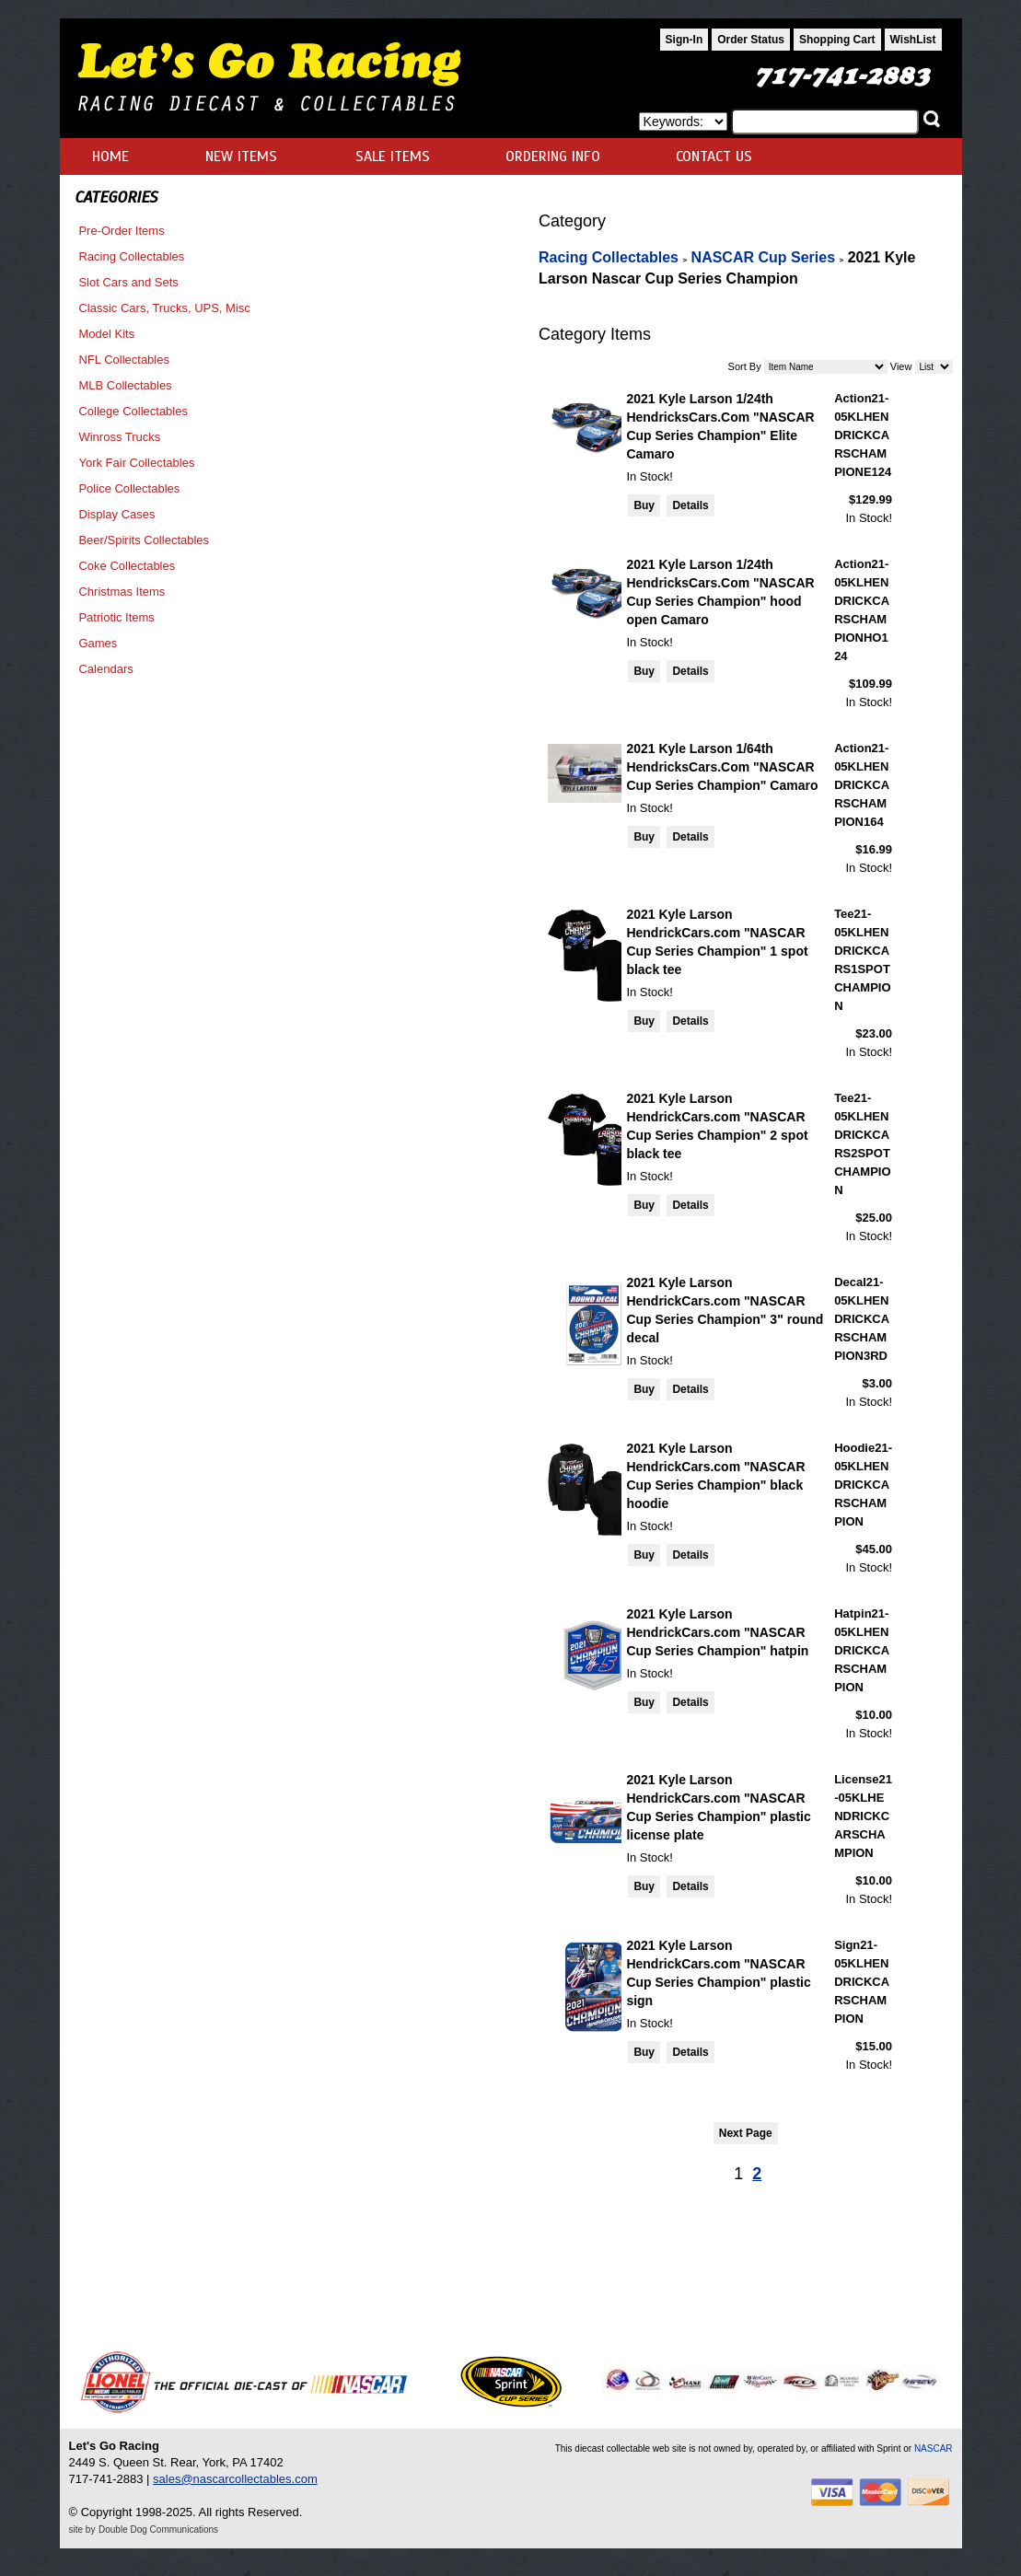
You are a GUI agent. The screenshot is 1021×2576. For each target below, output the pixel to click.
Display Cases (116, 514)
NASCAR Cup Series (763, 257)
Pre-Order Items (121, 231)
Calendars (105, 669)
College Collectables (133, 411)
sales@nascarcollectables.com (235, 2479)
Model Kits (106, 334)
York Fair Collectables (136, 463)
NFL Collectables (123, 359)
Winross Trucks (119, 437)
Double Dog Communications (158, 2529)
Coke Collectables (126, 566)
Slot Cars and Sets (128, 282)
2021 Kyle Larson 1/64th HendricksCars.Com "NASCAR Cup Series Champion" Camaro (722, 767)
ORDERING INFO (552, 156)
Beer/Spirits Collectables (143, 540)
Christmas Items (121, 591)
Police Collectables (129, 488)
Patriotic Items (116, 617)
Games (97, 643)
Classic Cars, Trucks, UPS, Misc (163, 308)
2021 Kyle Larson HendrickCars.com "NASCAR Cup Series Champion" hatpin (717, 1632)
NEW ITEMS (241, 156)
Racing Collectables (131, 256)
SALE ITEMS (392, 156)
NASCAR (933, 2448)
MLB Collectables (124, 385)
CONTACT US (714, 156)
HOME (110, 156)
